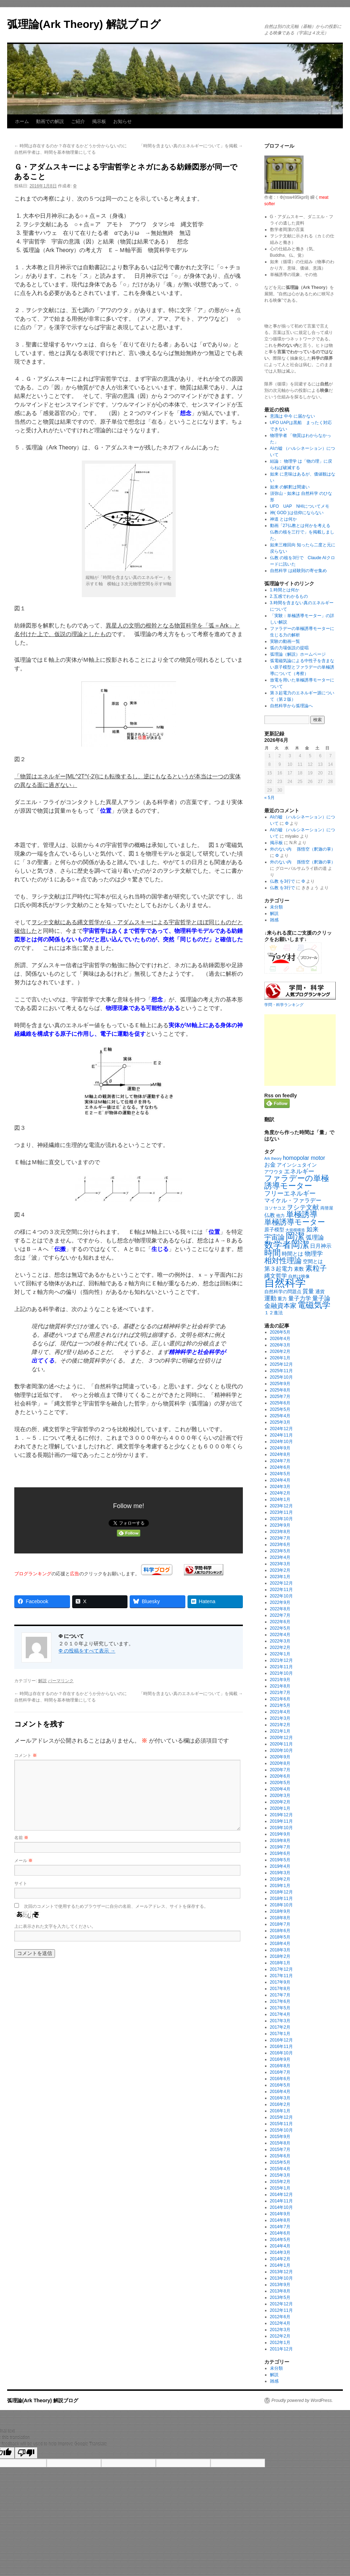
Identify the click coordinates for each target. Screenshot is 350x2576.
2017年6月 (280, 2001)
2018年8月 (280, 1917)
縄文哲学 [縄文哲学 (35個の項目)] (275, 1275)
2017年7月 (280, 1995)
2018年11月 (281, 1898)
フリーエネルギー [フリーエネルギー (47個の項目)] (290, 1193)
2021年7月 (280, 1692)
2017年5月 (280, 2007)
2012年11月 (281, 2310)
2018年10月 (281, 1904)
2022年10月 (281, 1596)
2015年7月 (280, 2149)
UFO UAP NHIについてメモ (299, 506)
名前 (21, 1837)
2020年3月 (280, 1795)
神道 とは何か (283, 519)
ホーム (22, 121)
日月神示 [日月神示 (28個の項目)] (320, 1246)
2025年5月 (280, 1409)
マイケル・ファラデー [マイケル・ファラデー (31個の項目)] (292, 1200)
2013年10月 (281, 2278)
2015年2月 (280, 2181)
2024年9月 (280, 1447)
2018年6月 (280, 1930)
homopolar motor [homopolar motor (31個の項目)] (304, 1158)
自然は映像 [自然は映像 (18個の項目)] (299, 1276)
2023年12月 (281, 1505)
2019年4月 (280, 1866)
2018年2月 (280, 1956)
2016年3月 (280, 2097)
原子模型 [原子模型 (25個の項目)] (274, 1229)
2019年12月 (281, 1814)
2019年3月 (280, 1872)
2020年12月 (281, 1737)
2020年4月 (280, 1789)
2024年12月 (281, 1428)
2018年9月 (280, 1911)
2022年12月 (281, 1583)
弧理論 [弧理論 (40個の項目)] (315, 1237)
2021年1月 (280, 1731)
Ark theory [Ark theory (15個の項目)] (273, 1158)
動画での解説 (50, 121)
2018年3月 (280, 1949)
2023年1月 (280, 1576)
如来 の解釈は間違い (290, 486)
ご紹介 (78, 121)
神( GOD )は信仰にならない (297, 512)
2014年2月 (280, 2258)
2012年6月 (280, 2316)
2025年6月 (280, 1402)
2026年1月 (280, 1357)
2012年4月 (280, 2323)
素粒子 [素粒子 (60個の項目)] (316, 1268)
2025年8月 (280, 1390)
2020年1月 (280, 1808)
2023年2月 (280, 1570)
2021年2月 (280, 1724)
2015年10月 (281, 2130)
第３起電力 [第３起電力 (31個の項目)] (278, 1269)
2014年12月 (281, 2194)
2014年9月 (280, 2213)
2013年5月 (280, 2297)
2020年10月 (281, 1750)
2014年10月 (281, 2207)
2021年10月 (281, 1673)
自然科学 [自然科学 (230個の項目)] (285, 1283)
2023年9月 (280, 1525)
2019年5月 (280, 1859)
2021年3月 (280, 1718)
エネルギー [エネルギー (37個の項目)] (299, 1171)
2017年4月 (280, 2014)
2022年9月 (280, 1602)
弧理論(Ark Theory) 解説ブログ (84, 24)
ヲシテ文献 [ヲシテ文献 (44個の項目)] (303, 1207)
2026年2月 (280, 1351)
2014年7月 (280, 2226)
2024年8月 (280, 1454)
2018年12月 (281, 1892)
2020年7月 (280, 1769)
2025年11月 (281, 1370)
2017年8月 (280, 1988)
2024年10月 (281, 1441)
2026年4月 (280, 1338)
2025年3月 (280, 1422)
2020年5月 (280, 1782)
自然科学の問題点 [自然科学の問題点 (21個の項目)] (282, 1291)
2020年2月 (280, 1801)
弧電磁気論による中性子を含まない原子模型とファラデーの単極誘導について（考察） (302, 667)
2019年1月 (280, 1885)
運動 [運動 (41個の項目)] (270, 1298)
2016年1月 (280, 2110)
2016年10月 (281, 2052)
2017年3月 (280, 2020)
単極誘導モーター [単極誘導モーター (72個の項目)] (294, 1222)
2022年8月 (280, 1608)
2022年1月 (280, 1653)
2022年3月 (280, 1641)
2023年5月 (280, 1550)
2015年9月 (280, 2136)
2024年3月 (280, 1486)
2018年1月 (280, 1962)
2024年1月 (280, 1499)
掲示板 (99, 121)
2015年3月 (280, 2175)
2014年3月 (280, 2252)
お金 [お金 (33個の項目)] (270, 1165)
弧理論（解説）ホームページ (298, 654)
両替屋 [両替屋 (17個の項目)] (326, 1208)
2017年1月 (280, 2033)
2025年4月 (280, 1415)
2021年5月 (280, 1705)
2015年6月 (280, 2155)
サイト (20, 1883)
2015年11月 (281, 2123)
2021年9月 (280, 1679)
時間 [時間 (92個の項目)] (272, 1252)
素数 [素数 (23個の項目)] (299, 1269)
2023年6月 (280, 1544)
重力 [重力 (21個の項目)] (282, 1298)
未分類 (276, 907)
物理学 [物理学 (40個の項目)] (314, 1253)
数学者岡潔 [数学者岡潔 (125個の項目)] (286, 1245)
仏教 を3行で (282, 881)
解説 (42, 1680)
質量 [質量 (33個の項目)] (308, 1291)
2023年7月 (280, 1538)
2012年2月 (280, 2336)
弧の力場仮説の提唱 (289, 647)
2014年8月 (280, 2220)
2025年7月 (280, 1396)
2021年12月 (281, 1660)
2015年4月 (280, 2168)
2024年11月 (281, 1435)
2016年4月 (280, 2091)
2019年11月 (281, 1821)
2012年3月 (280, 2329)
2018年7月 (280, 1924)
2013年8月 (280, 2291)
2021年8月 (280, 1686)
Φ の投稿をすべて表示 (87, 1651)
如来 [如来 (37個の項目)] (312, 1229)
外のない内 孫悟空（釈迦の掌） (302, 849)
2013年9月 (280, 2284)
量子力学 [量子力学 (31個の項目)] (299, 1298)
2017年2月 (280, 2027)
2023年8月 (280, 1531)
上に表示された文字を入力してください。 (55, 1926)
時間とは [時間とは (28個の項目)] (292, 1254)
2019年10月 (281, 1827)
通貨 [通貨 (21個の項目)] (320, 1291)
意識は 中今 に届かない (292, 416)
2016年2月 (280, 2104)
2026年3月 (280, 1345)
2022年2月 (280, 1647)
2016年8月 (280, 2065)
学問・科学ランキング (284, 1005)
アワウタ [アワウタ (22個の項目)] (273, 1171)
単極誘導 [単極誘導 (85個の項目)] (302, 1214)
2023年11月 (281, 1512)
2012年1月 (280, 2342)
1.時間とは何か (284, 589)
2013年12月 (281, 2271)
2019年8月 (280, 1840)
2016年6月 (280, 2078)
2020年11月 (281, 1744)
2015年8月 (280, 2143)
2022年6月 (280, 1621)
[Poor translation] (26, 2453)
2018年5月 (280, 1937)
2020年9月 (280, 1756)
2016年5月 (280, 2085)
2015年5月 (280, 2162)
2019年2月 (280, 1879)
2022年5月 (280, 1628)
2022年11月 (281, 1589)
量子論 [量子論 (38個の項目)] (321, 1298)
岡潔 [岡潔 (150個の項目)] (295, 1236)
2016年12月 (281, 2040)
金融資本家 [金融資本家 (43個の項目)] (280, 1305)
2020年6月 (280, 1776)
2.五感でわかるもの (289, 596)
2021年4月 (280, 1711)
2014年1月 (280, 2265)
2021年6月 (280, 1698)
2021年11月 (281, 1666)
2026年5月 (280, 1332)
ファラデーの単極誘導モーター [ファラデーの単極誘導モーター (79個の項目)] (296, 1182)
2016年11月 (281, 2046)
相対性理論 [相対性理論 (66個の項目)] (283, 1260)
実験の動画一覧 (285, 641)
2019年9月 (280, 1834)
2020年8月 (280, 1763)
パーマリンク (61, 1680)
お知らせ (122, 121)
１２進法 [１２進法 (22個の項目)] (273, 1312)
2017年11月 (281, 1975)
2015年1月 (280, 2188)
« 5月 (269, 797)
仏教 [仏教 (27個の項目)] (269, 1215)
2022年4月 (280, 1634)
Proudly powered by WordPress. (302, 2400)
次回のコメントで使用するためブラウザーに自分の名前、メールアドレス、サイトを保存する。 (116, 1906)
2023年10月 (281, 1518)
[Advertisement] (300, 1050)
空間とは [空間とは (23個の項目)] (313, 1261)
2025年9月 (280, 1383)
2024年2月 (280, 1493)
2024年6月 (280, 1467)
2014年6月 (280, 2233)
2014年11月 (281, 2200)
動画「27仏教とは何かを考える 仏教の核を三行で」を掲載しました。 (302, 532)
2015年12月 (281, 2117)
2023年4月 (280, 1557)
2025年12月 (281, 1364)
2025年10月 (281, 1377)
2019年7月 (280, 1847)
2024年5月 (280, 1473)
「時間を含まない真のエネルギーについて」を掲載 (191, 145)
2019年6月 (280, 1853)
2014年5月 (280, 2239)
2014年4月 (280, 2246)
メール (23, 1860)
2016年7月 (280, 2072)
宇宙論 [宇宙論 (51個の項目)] (274, 1237)
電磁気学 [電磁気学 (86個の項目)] (314, 1305)
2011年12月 (281, 2348)
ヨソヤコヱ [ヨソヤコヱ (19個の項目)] (275, 1208)
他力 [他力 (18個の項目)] (280, 1215)
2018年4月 (280, 1943)
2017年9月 (280, 1982)
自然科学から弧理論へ (291, 705)
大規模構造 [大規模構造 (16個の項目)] (295, 1230)
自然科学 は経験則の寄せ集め (298, 570)
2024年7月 (280, 1460)
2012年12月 (281, 2303)
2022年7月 (280, 1615)
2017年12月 (281, 1969)
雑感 (274, 919)
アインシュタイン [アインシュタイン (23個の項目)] (297, 1165)
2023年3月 (280, 1563)
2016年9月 (280, 2059)
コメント (25, 1755)
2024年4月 (280, 1480)
